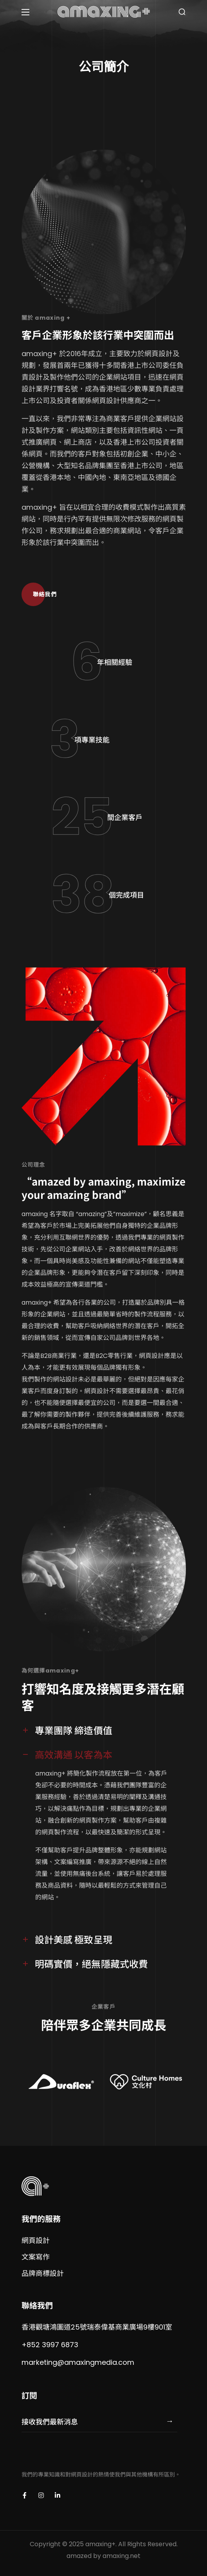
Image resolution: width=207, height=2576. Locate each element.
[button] (182, 11)
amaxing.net (121, 2555)
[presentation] (81, 2455)
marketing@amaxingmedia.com (78, 2362)
